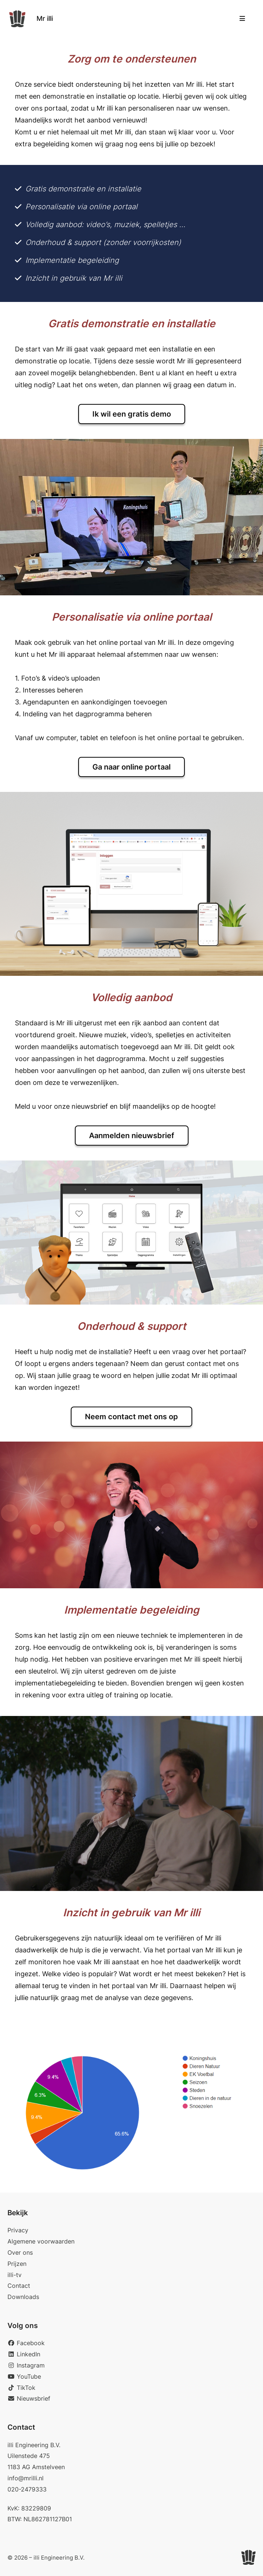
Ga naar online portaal (131, 766)
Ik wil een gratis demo (131, 414)
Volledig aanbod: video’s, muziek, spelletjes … (105, 224)
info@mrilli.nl (25, 2478)
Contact (18, 2285)
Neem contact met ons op (131, 1416)
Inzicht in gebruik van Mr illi (73, 278)
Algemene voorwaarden (41, 2241)
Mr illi (45, 18)
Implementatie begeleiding (72, 260)
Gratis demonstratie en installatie (83, 188)
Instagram (26, 2365)
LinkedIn (23, 2354)
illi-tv (14, 2275)
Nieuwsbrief (28, 2398)
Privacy (17, 2230)
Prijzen (16, 2263)
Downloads (23, 2296)
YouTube (24, 2376)
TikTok (21, 2387)
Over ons (20, 2252)
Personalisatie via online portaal (81, 206)
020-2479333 (27, 2489)
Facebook (26, 2343)
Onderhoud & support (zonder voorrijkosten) (103, 242)
